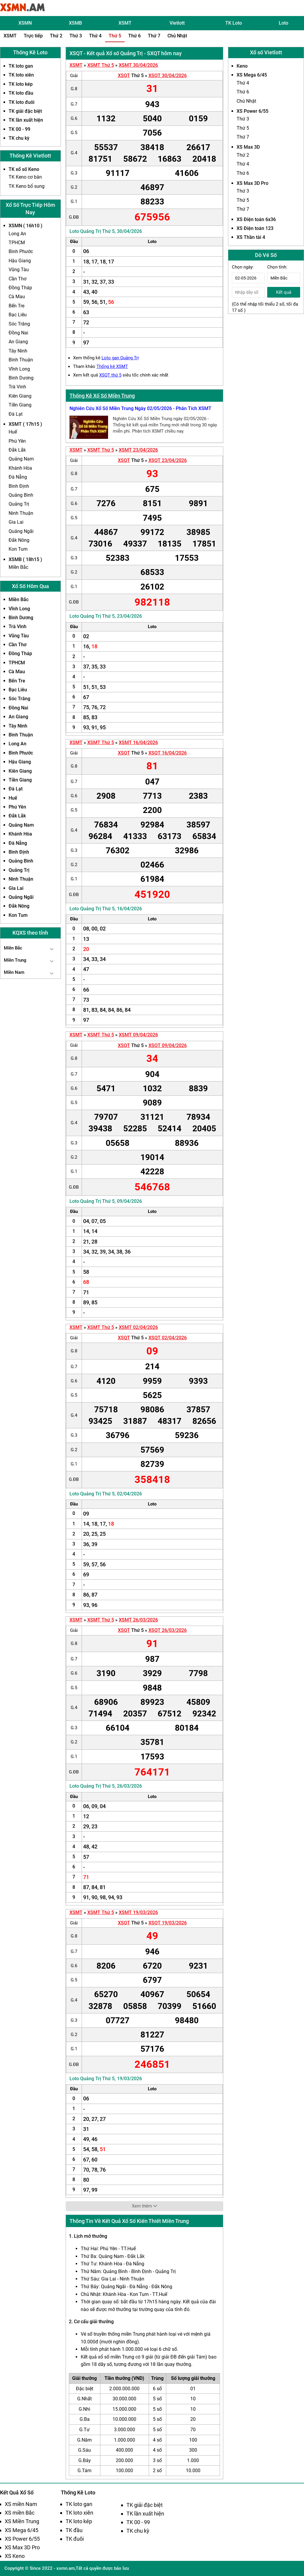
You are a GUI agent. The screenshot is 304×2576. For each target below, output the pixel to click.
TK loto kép (21, 84)
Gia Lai (16, 522)
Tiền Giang (20, 405)
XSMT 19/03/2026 (138, 1912)
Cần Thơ (17, 279)
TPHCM (17, 242)
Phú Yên (17, 441)
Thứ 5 (115, 36)
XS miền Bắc (19, 2513)
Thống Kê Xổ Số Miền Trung (102, 396)
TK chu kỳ (19, 138)
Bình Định (19, 486)
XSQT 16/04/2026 (167, 753)
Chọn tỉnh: (277, 267)
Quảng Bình (21, 495)
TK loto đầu (21, 93)
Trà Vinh (17, 387)
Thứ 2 (56, 36)
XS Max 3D (248, 147)
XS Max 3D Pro (252, 183)
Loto (283, 23)
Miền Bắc (18, 567)
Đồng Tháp (20, 287)
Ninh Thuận (21, 513)
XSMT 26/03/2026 (138, 1620)
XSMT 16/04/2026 (138, 742)
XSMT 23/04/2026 (138, 450)
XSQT (124, 75)
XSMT (125, 23)
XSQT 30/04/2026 (167, 75)
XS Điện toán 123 (255, 228)
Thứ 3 (75, 36)
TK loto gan (21, 66)
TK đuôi (75, 2539)
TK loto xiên (21, 75)
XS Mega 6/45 (252, 75)
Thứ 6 (134, 36)
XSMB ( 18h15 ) (25, 559)
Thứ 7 (154, 36)
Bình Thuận (21, 360)
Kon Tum (18, 549)
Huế (13, 432)
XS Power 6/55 (252, 111)
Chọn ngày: (243, 267)
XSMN (25, 23)
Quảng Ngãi (21, 531)
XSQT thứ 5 (110, 375)
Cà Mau (17, 296)
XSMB (75, 23)
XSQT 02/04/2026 (167, 1338)
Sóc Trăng (19, 324)
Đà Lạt (16, 414)
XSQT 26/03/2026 (167, 1630)
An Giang (18, 341)
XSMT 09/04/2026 (138, 1035)
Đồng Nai (18, 333)
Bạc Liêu (18, 314)
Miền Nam (14, 972)
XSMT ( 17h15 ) (25, 424)
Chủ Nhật (177, 36)
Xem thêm (144, 2206)
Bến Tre (16, 306)
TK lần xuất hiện (26, 120)
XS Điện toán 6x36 (256, 219)
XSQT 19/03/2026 (167, 1923)
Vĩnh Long (19, 369)
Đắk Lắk (17, 450)
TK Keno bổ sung (27, 186)
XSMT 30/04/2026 (138, 65)
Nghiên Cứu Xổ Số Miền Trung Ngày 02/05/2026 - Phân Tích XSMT (140, 408)
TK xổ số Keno (24, 169)
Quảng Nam (21, 459)
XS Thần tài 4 (251, 237)
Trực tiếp (33, 36)
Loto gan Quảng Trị (120, 357)
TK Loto (233, 23)
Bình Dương (21, 378)
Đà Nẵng (18, 477)
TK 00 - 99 (19, 129)
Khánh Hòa (20, 468)
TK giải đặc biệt (25, 111)
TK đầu (74, 2530)
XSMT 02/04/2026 (138, 1327)
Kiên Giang (20, 396)
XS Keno (15, 2556)
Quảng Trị (19, 504)
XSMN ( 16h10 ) (25, 225)
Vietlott (177, 23)
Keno (242, 66)
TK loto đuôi (21, 102)
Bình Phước (21, 251)
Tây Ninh (18, 351)
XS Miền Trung (22, 2521)
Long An (17, 233)
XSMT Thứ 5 (100, 65)
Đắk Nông (19, 540)
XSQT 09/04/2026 (167, 1045)
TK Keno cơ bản (25, 177)
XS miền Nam (21, 2504)
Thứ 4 (95, 36)
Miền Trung (15, 960)
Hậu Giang (20, 260)
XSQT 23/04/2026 (167, 460)
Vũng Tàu (19, 269)
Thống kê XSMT (112, 366)
